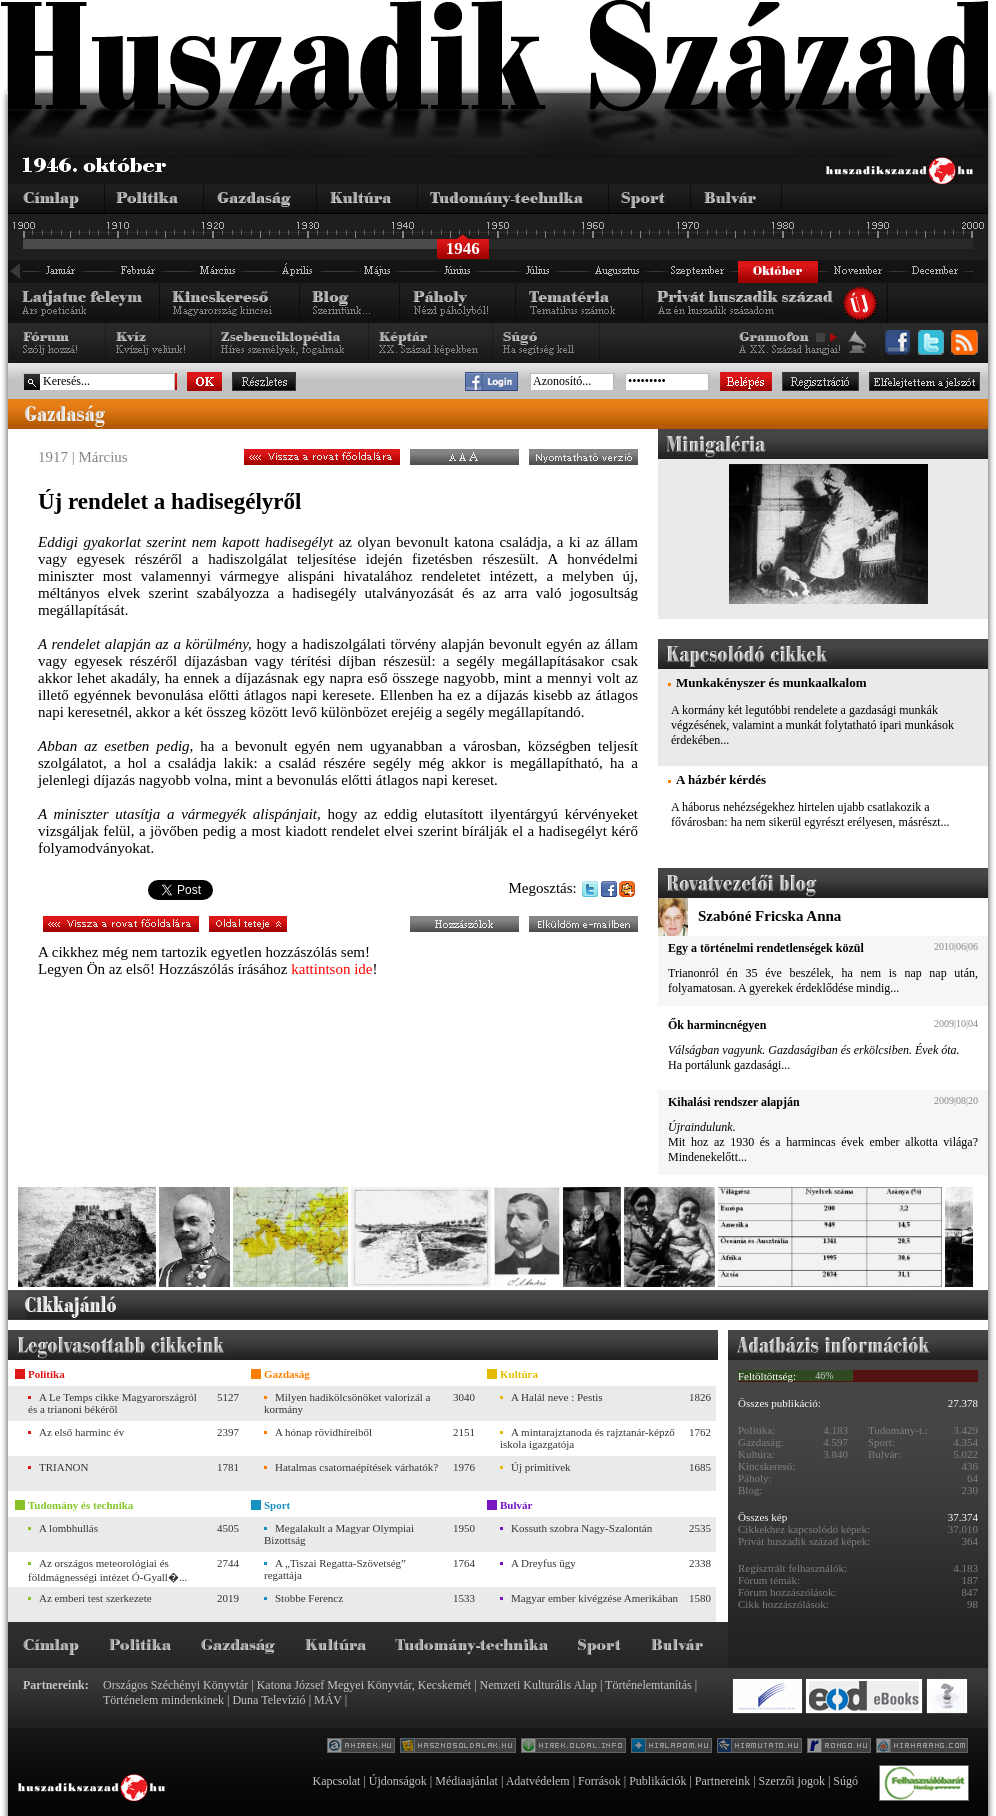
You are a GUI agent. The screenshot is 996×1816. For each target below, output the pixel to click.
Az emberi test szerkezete (95, 1598)
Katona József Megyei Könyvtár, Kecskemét (364, 1685)
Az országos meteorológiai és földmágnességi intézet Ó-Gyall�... (107, 1570)
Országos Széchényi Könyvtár (175, 1685)
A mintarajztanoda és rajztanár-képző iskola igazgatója (587, 1438)
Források (599, 1781)
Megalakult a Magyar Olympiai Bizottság (339, 1534)
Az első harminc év (81, 1432)
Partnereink (722, 1781)
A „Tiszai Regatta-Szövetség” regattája (335, 1569)
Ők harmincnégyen (717, 1025)
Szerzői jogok (792, 1781)
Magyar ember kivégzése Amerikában (594, 1598)
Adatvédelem (538, 1781)
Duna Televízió (268, 1700)
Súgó (845, 1781)
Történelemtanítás (648, 1685)
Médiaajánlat (466, 1781)
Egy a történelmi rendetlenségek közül (766, 948)
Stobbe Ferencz (309, 1598)
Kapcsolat (336, 1781)
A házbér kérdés (721, 779)
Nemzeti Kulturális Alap (538, 1685)
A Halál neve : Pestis (557, 1397)
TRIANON (64, 1467)
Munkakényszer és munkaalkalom (771, 682)
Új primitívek (541, 1467)
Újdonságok (398, 1781)
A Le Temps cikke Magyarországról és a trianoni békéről (112, 1403)
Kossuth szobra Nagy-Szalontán (581, 1528)
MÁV (328, 1700)
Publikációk (657, 1781)
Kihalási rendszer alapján (734, 1102)
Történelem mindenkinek (163, 1700)
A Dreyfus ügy (543, 1563)
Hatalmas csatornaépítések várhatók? (356, 1467)
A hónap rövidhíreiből (323, 1432)
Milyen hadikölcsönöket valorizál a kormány (347, 1403)
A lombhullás (68, 1528)
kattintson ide (331, 969)
